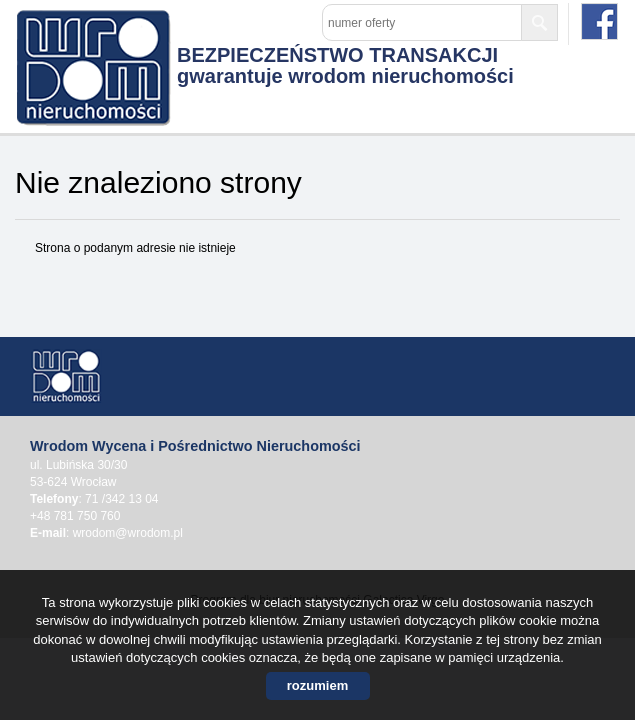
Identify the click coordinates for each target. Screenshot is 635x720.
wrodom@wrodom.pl (128, 533)
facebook (599, 21)
